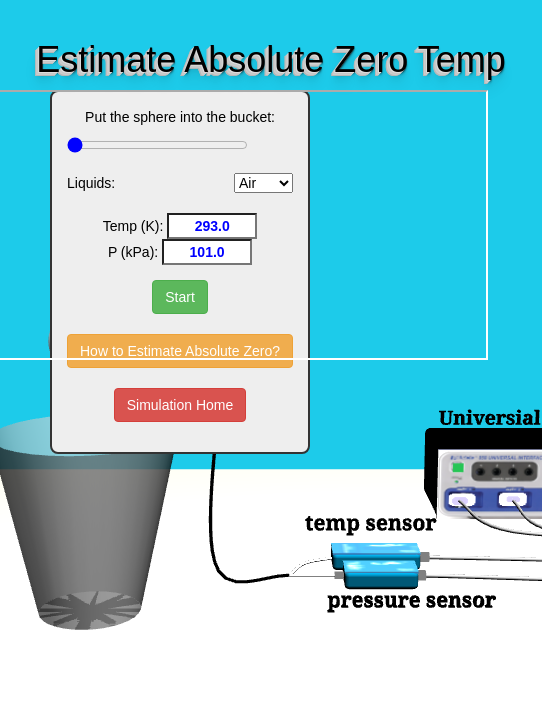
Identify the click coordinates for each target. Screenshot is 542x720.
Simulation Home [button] (180, 405)
